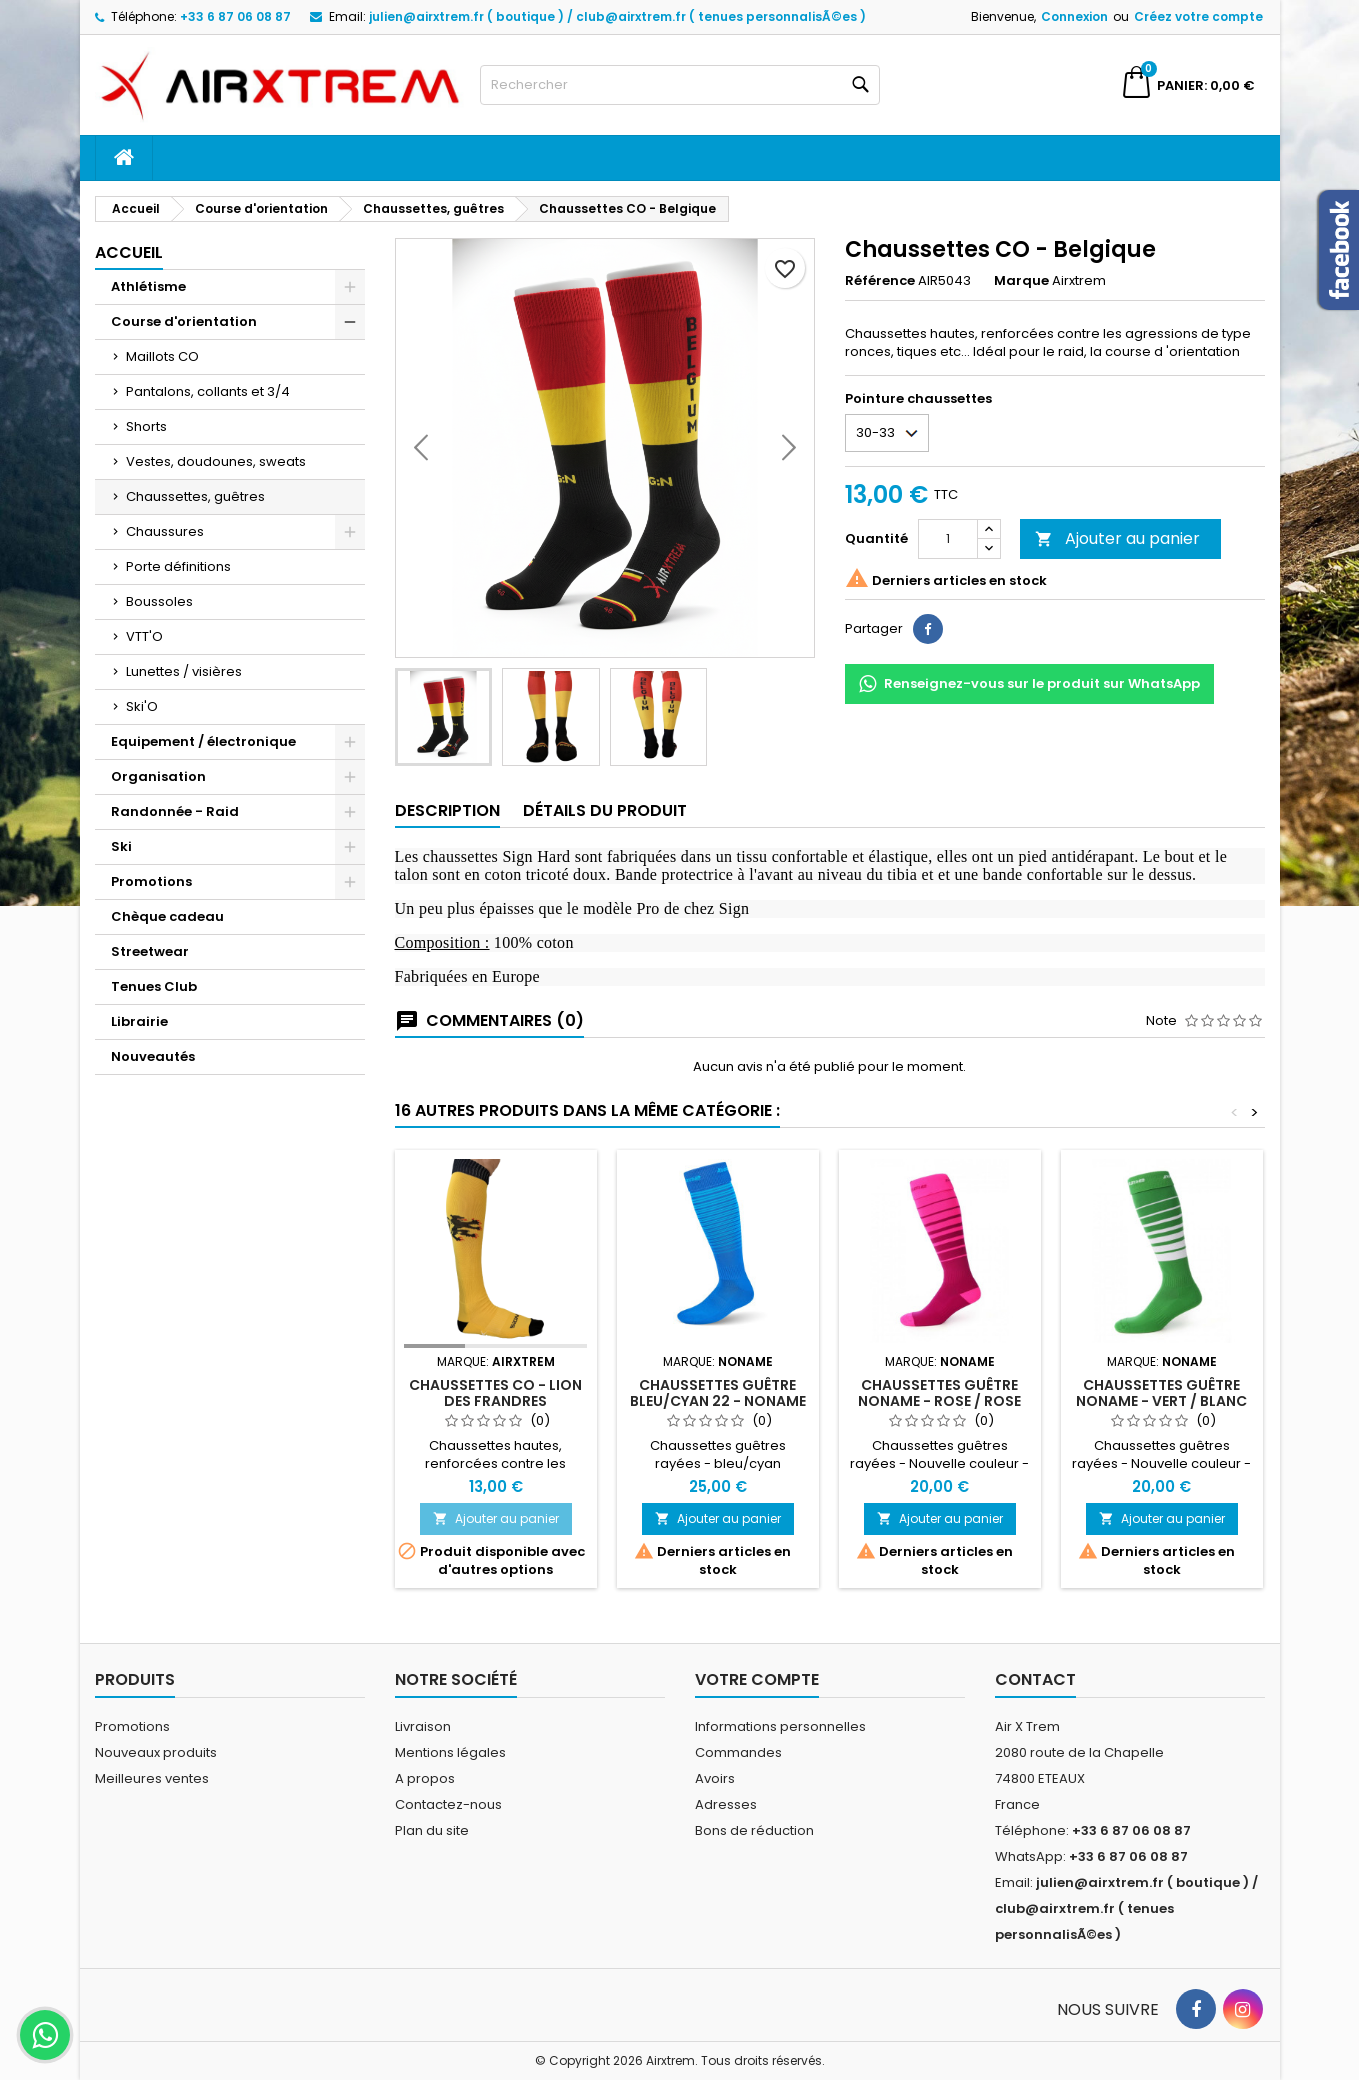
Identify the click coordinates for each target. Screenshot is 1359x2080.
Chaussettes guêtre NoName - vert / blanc (1161, 1393)
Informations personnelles (780, 1726)
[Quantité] (948, 539)
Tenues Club (154, 986)
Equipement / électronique (203, 741)
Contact (1035, 1679)
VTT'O (144, 636)
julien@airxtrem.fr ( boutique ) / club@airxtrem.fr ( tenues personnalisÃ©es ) (617, 16)
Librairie (139, 1021)
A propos (425, 1778)
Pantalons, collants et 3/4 (208, 391)
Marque (1021, 281)
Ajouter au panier (1117, 538)
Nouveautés (153, 1056)
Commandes (738, 1752)
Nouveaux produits (156, 1752)
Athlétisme (148, 286)
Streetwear (150, 951)
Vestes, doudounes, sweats (216, 461)
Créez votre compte (1198, 16)
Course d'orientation (184, 321)
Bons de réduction (754, 1830)
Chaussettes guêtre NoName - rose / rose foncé (939, 1401)
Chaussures (165, 531)
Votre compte (757, 1679)
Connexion (1074, 16)
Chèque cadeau (167, 916)
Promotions (151, 881)
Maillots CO (162, 356)
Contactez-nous (448, 1804)
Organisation (158, 776)
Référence (880, 281)
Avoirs (715, 1778)
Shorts (146, 426)
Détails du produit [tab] (605, 810)
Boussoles (159, 601)
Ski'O (142, 706)
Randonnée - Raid (175, 811)
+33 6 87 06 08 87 (235, 16)
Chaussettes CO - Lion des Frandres (495, 1393)
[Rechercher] (680, 85)
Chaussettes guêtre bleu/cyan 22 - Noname (718, 1393)
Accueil (129, 252)
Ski (121, 846)
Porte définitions (178, 566)
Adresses (726, 1804)
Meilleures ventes (152, 1778)
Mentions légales (450, 1752)
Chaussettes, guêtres (195, 496)
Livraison (423, 1726)
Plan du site (432, 1830)
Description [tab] (447, 810)
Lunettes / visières (184, 671)
